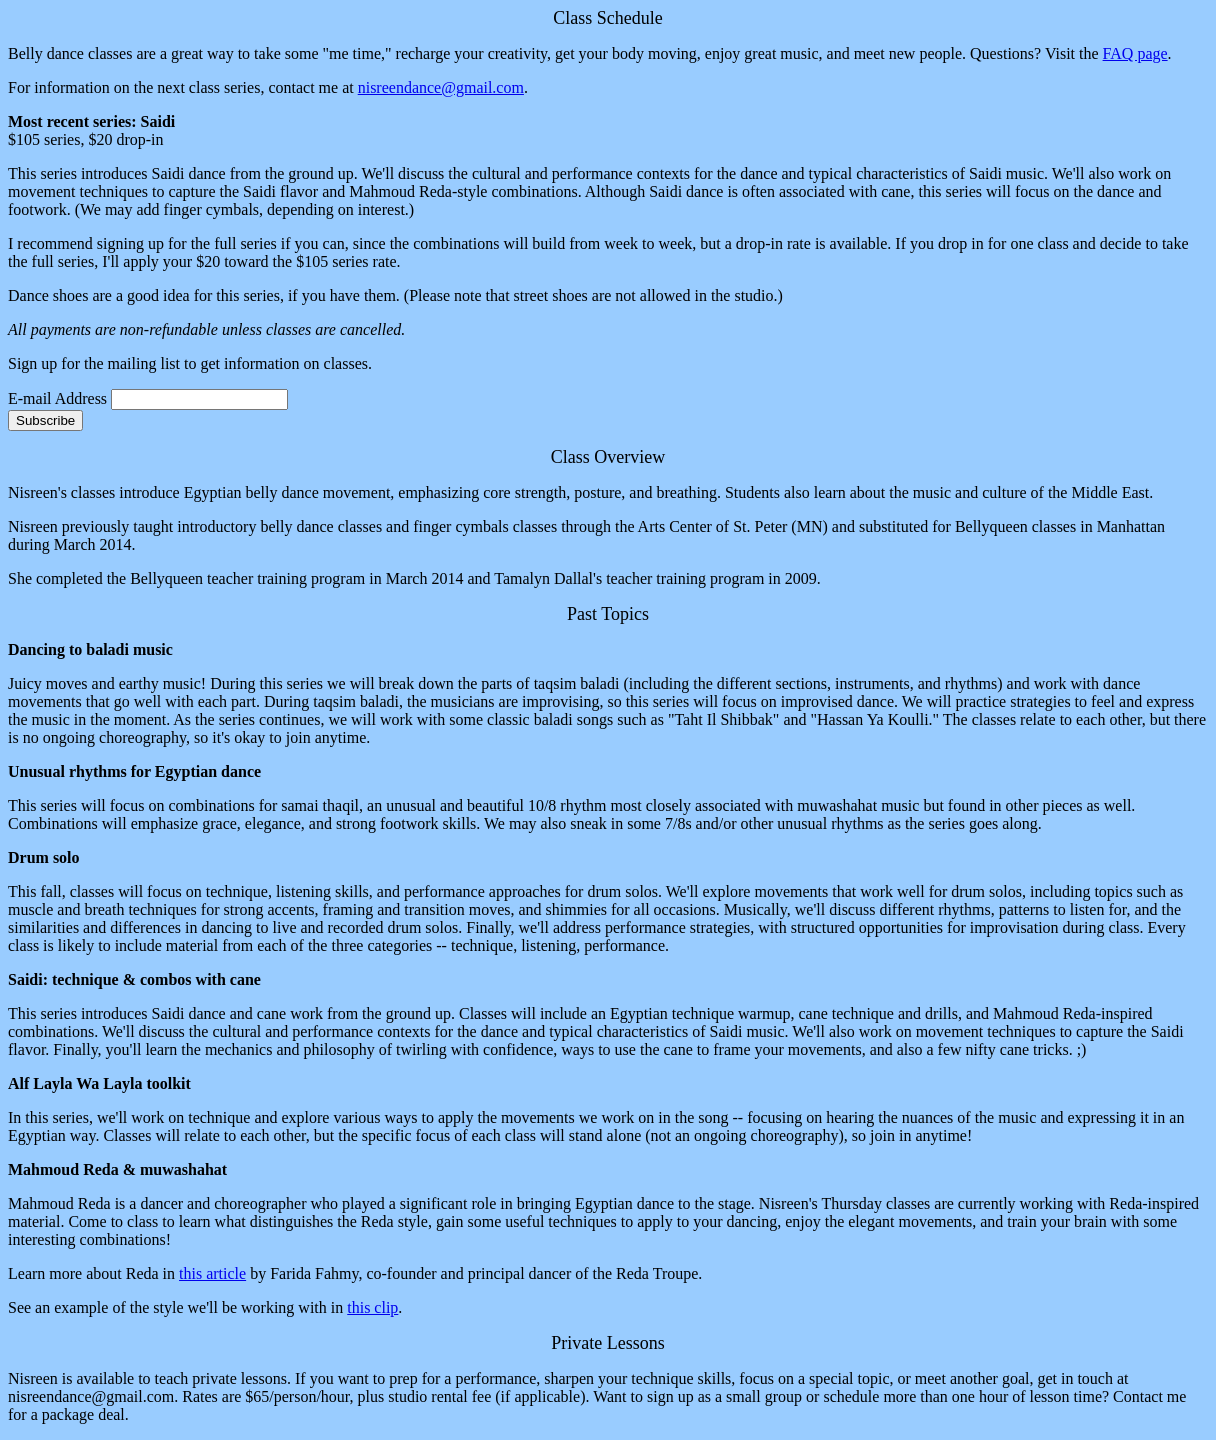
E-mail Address (57, 398)
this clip (372, 1307)
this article (212, 1273)
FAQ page (1135, 53)
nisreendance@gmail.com (441, 87)
